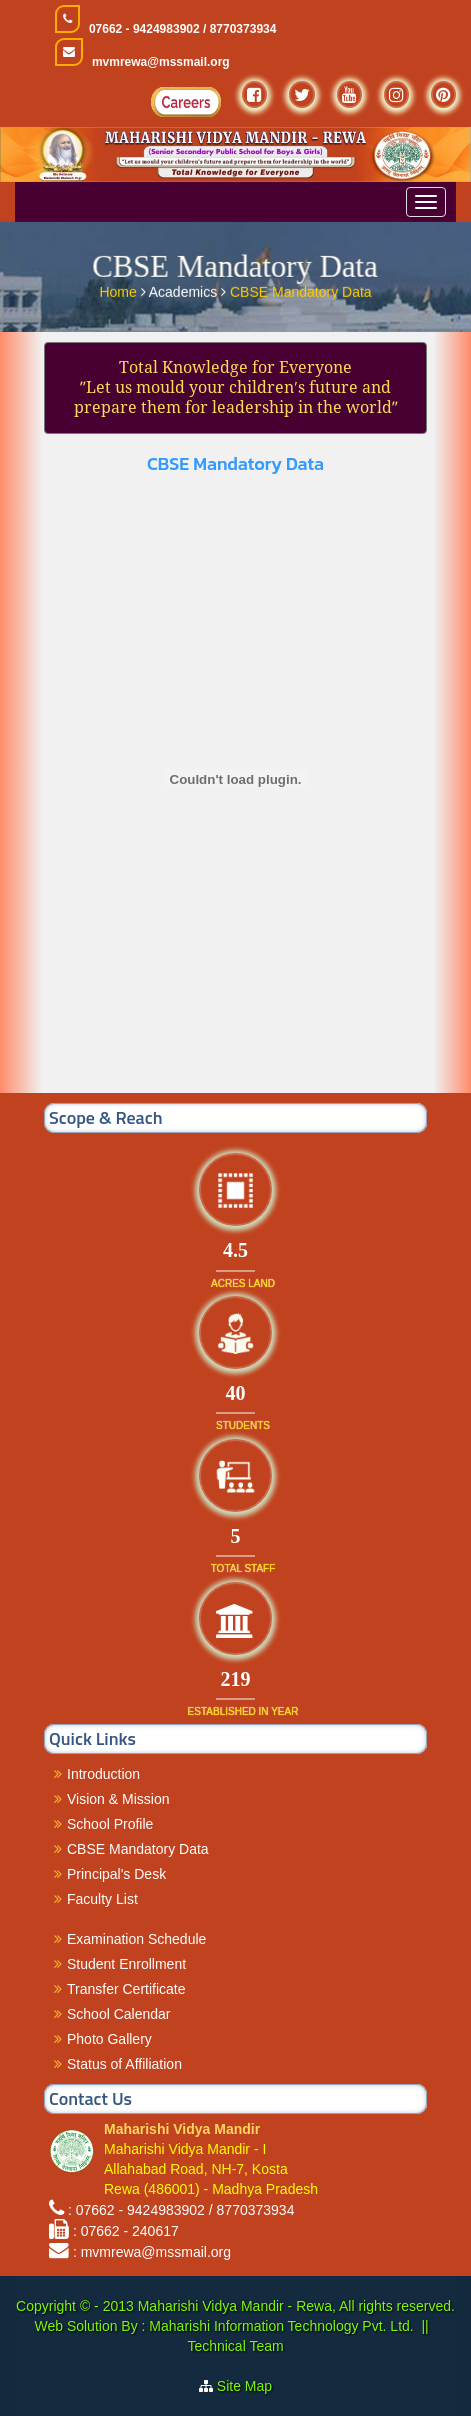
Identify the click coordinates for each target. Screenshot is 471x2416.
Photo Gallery (109, 2039)
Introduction (103, 1774)
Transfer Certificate (126, 1989)
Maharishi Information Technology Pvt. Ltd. (279, 2326)
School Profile (110, 1824)
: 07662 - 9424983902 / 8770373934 (181, 2210)
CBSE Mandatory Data (301, 290)
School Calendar (119, 2014)
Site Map (244, 2386)
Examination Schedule (136, 1939)
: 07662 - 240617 (126, 2231)
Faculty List (102, 1899)
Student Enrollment (126, 1964)
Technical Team (235, 2346)
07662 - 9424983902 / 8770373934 (183, 29)
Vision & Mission (118, 1799)
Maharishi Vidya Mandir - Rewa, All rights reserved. (296, 2306)
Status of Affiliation (124, 2064)
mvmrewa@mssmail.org (161, 62)
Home (119, 290)
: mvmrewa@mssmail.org (152, 2252)
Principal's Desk (116, 1874)
